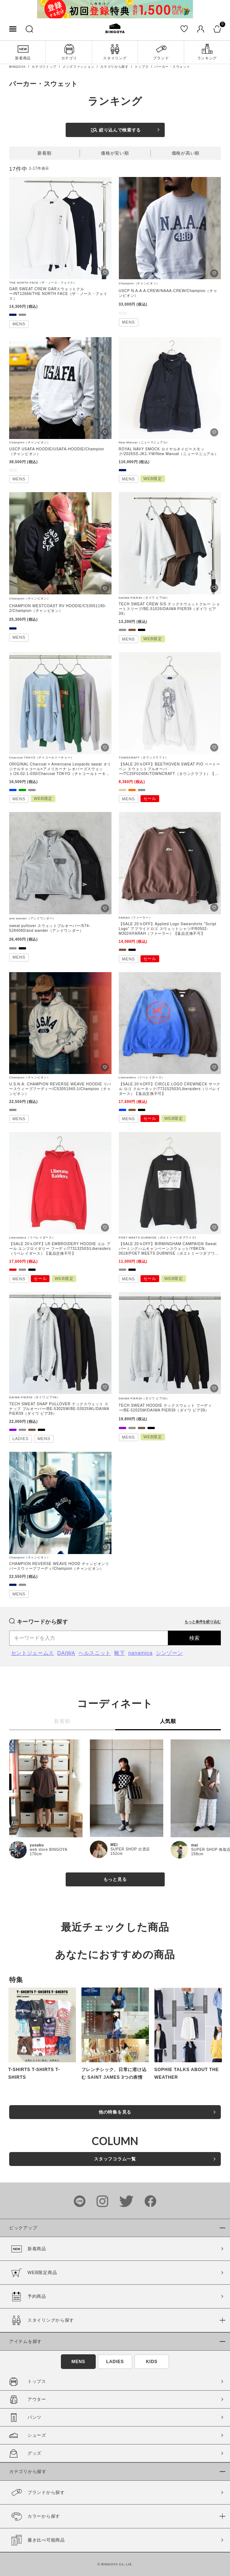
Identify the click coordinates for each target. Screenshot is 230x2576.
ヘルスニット (95, 1653)
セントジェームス (32, 1653)
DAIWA (66, 1653)
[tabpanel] (115, 9)
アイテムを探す (25, 2341)
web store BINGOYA (48, 1850)
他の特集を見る (115, 2112)
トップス (142, 67)
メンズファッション (78, 67)
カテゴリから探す (114, 67)
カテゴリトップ (44, 67)
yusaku (37, 1845)
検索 (194, 1638)
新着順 (44, 153)
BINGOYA (17, 67)
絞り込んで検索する (115, 130)
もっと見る (115, 1879)
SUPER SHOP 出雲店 (130, 1849)
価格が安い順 (115, 153)
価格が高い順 (186, 153)
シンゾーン (169, 1653)
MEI (114, 1845)
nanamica (140, 1653)
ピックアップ (23, 2227)
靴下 (119, 1653)
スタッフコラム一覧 (115, 2159)
